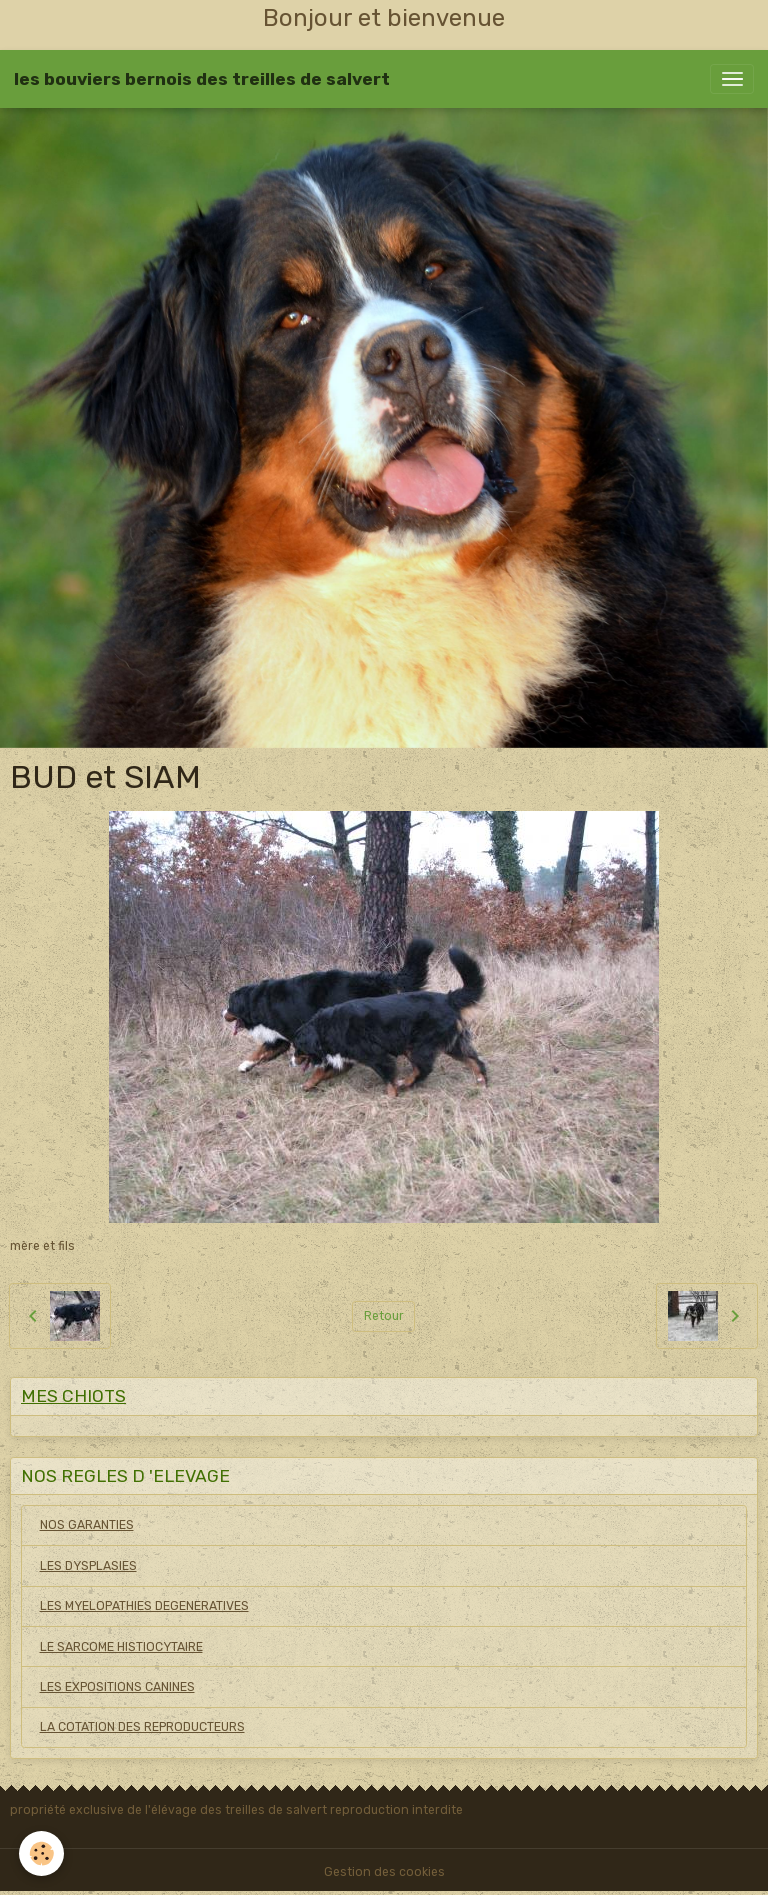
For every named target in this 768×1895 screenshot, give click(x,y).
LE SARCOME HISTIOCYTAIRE (121, 1647)
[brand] (202, 79)
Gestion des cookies (384, 1872)
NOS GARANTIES (87, 1525)
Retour (384, 1316)
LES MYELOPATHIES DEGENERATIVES (144, 1606)
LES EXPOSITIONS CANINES (117, 1687)
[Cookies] (42, 1853)
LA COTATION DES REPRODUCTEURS (142, 1727)
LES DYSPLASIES (88, 1566)
